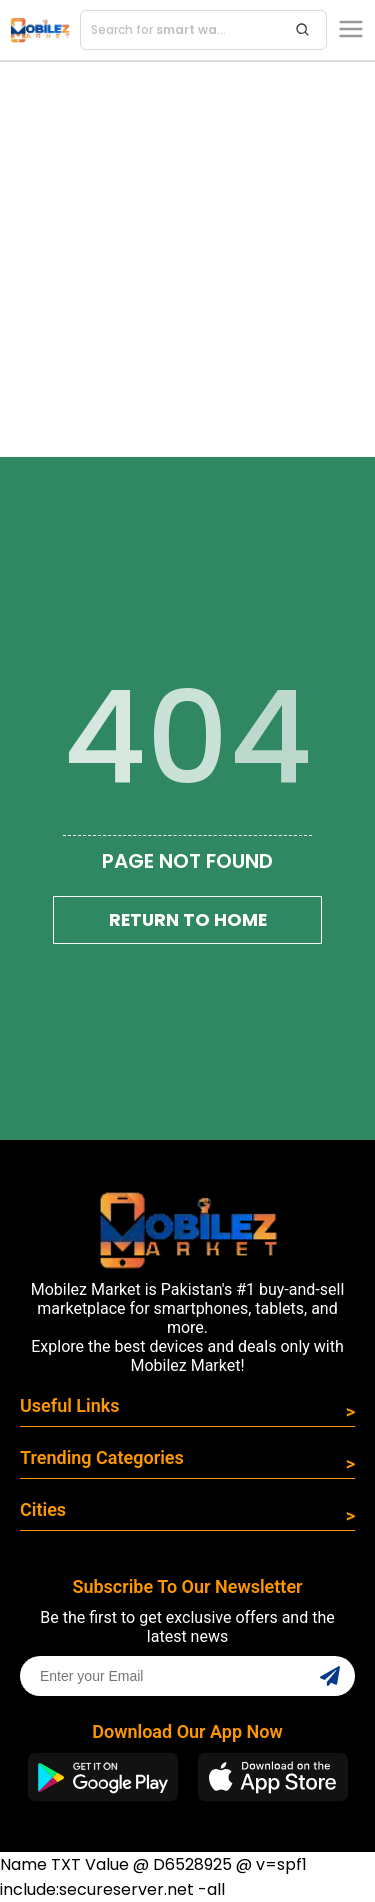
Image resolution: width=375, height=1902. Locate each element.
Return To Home (188, 920)
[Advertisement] (187, 259)
